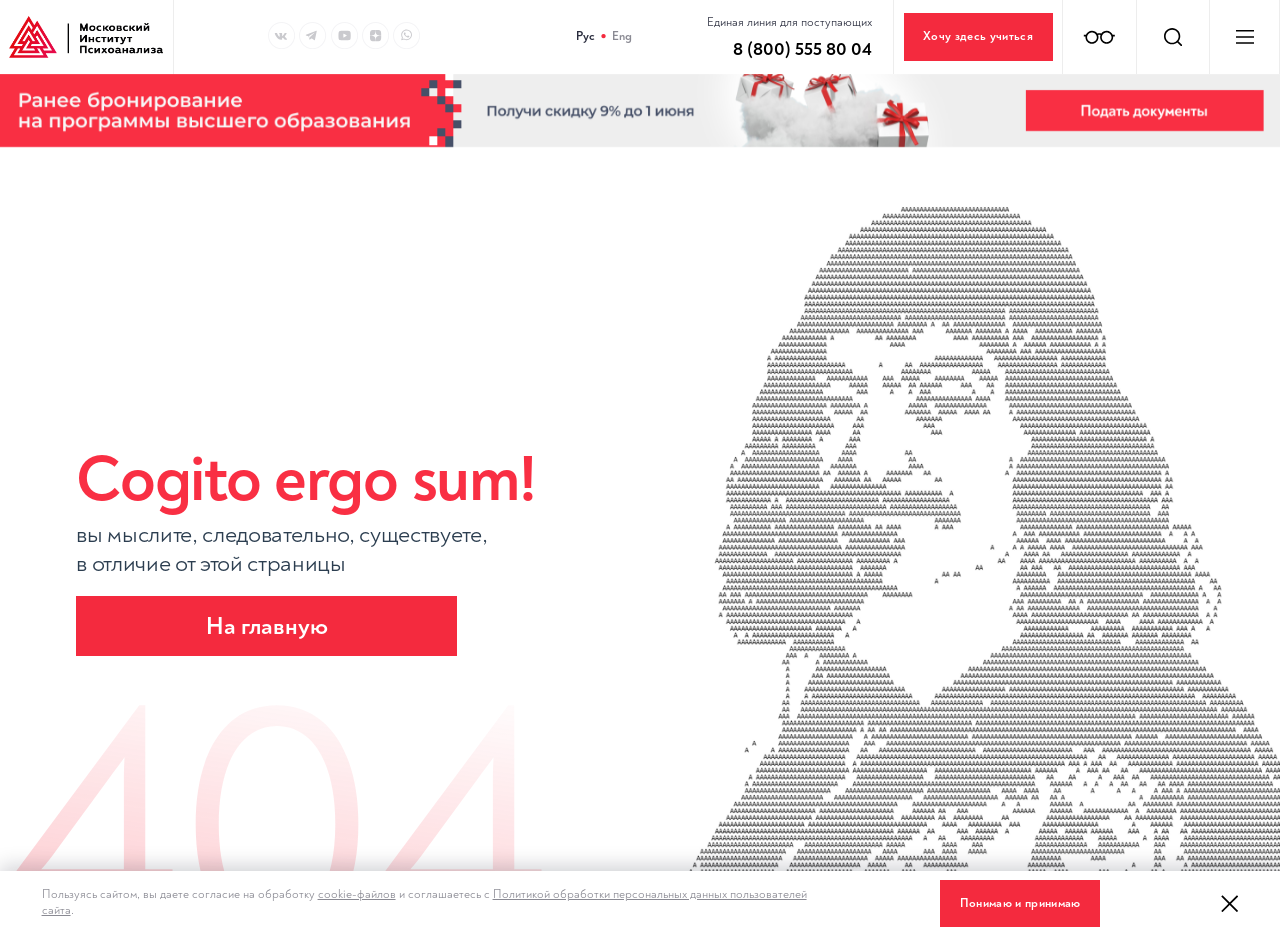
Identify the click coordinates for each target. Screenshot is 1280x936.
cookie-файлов (357, 894)
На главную (267, 626)
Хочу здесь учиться (978, 36)
